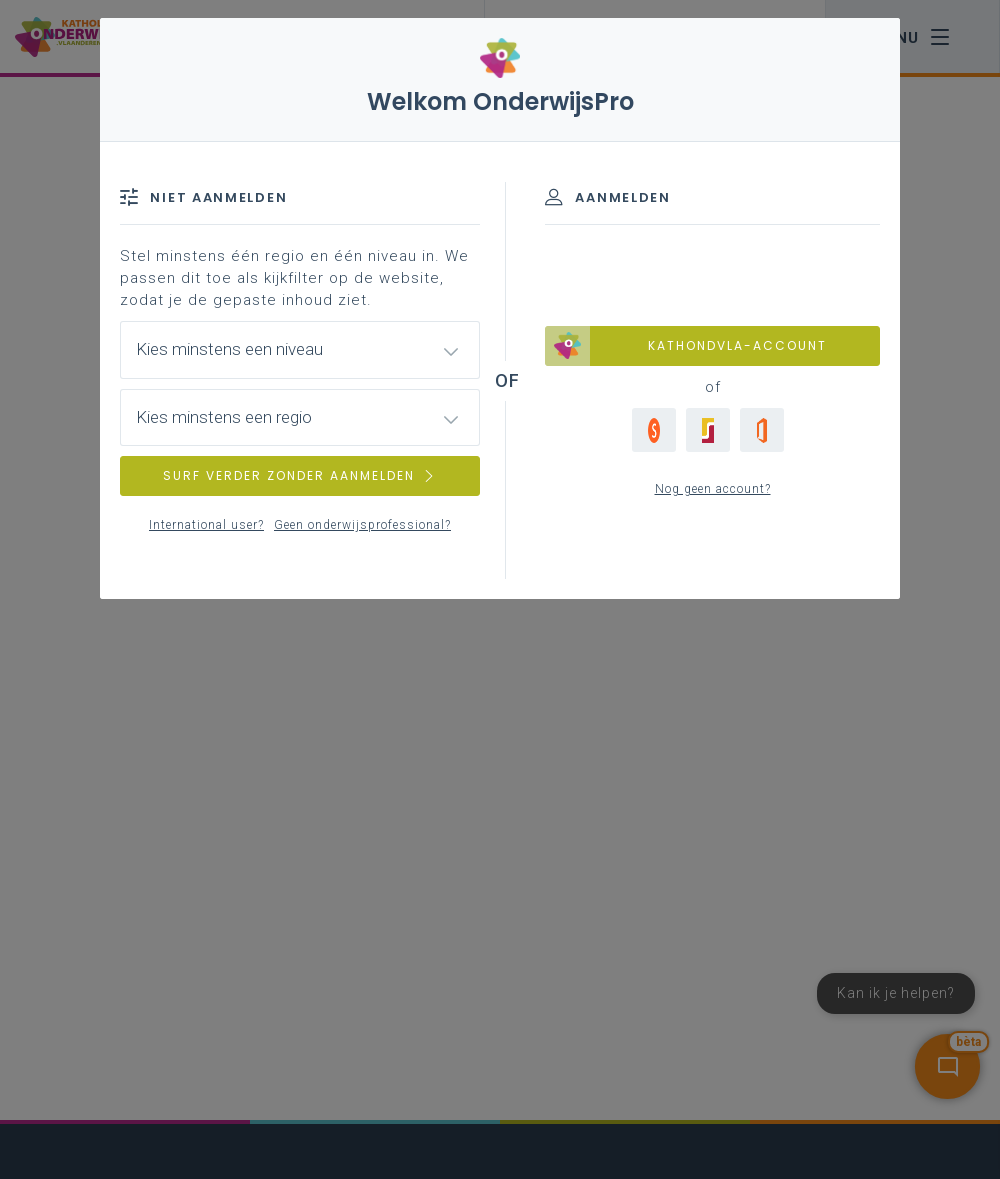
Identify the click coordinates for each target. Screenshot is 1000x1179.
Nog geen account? (713, 489)
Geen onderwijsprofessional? (362, 525)
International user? (206, 525)
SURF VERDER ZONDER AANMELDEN (300, 475)
